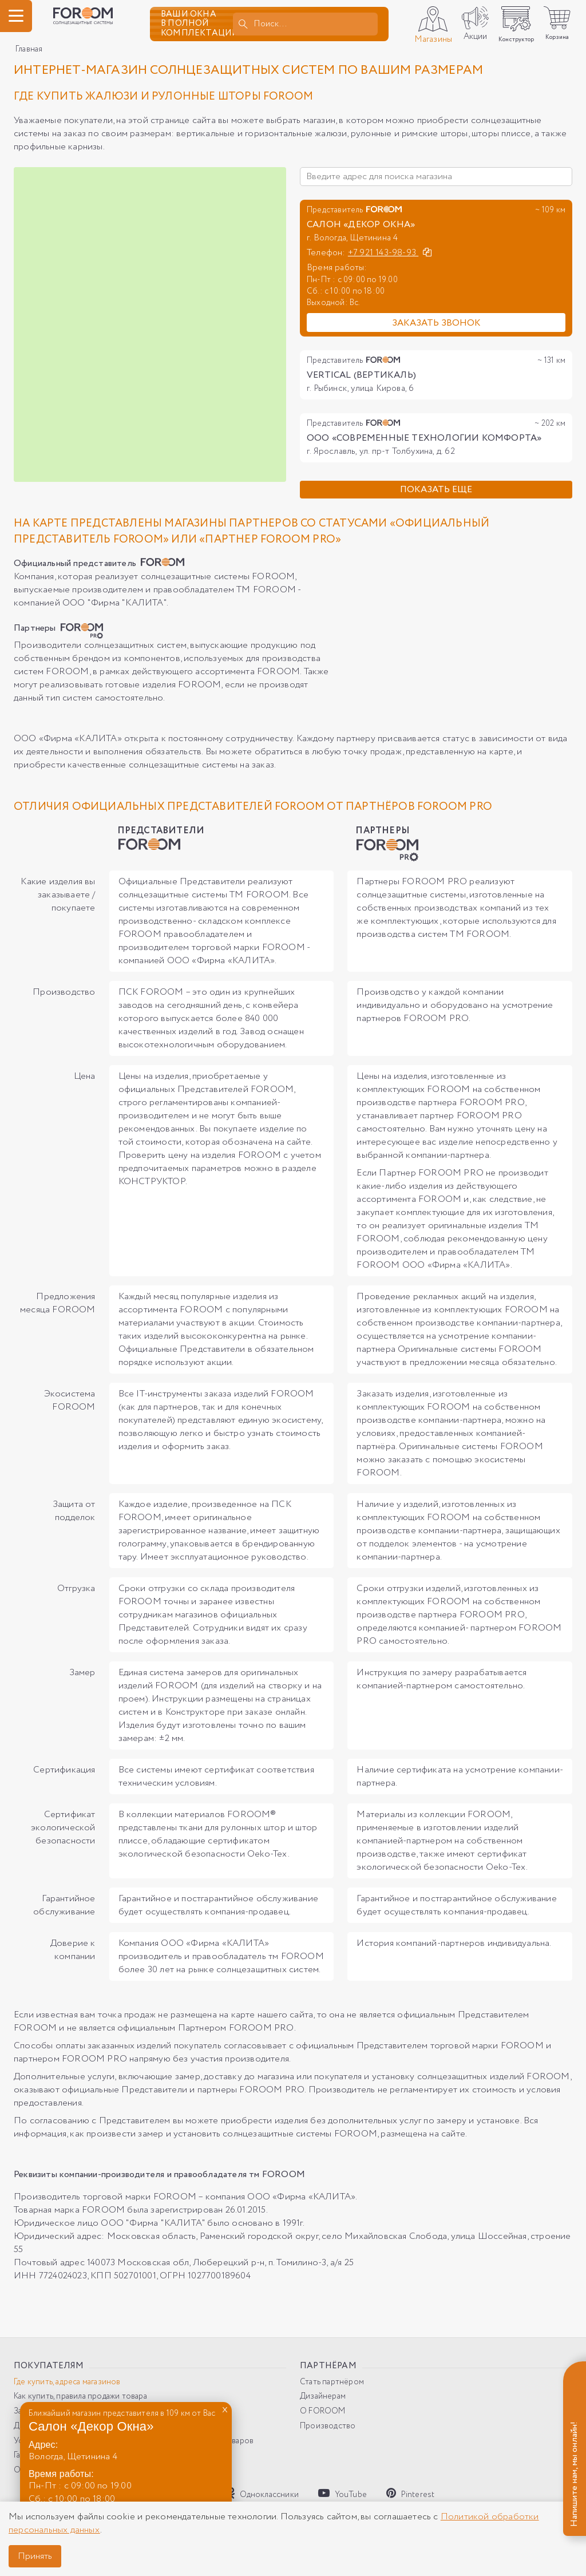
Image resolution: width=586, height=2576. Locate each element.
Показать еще (436, 489)
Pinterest (410, 2493)
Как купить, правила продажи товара (80, 2396)
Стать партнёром (332, 2382)
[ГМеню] (16, 16)
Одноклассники (263, 2493)
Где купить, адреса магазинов (67, 2382)
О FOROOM (323, 2411)
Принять (35, 2556)
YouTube (342, 2493)
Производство (327, 2426)
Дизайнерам (323, 2396)
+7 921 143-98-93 (383, 253)
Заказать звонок (436, 323)
